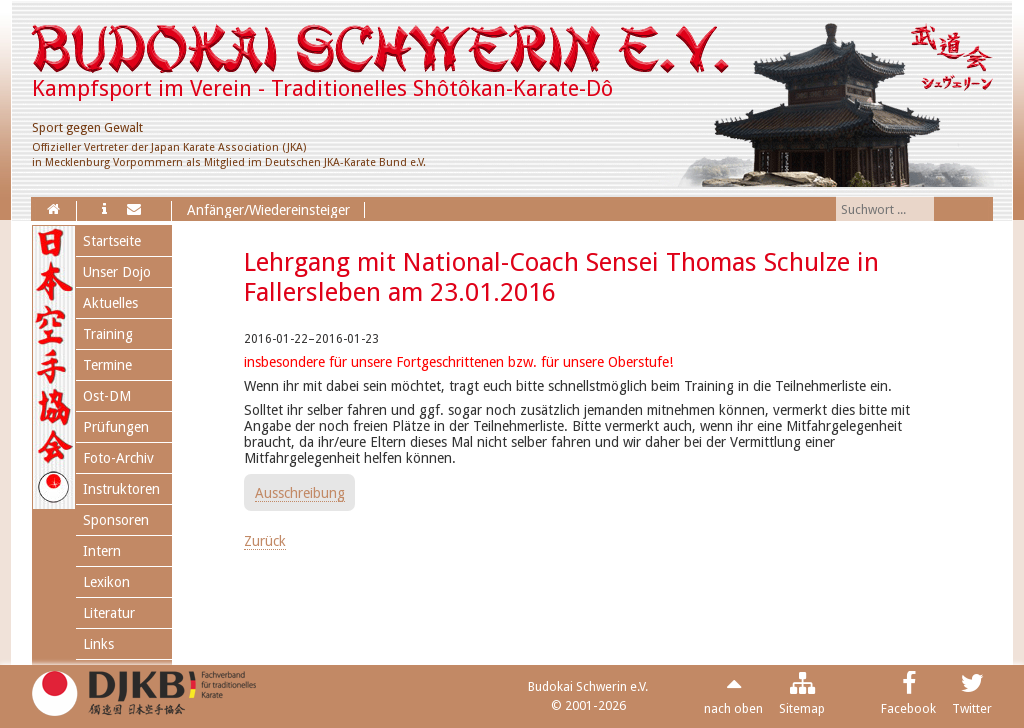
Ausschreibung (300, 493)
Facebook (908, 708)
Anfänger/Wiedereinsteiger (268, 210)
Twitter (972, 708)
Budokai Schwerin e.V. (588, 686)
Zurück (265, 541)
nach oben (733, 708)
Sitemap (802, 708)
